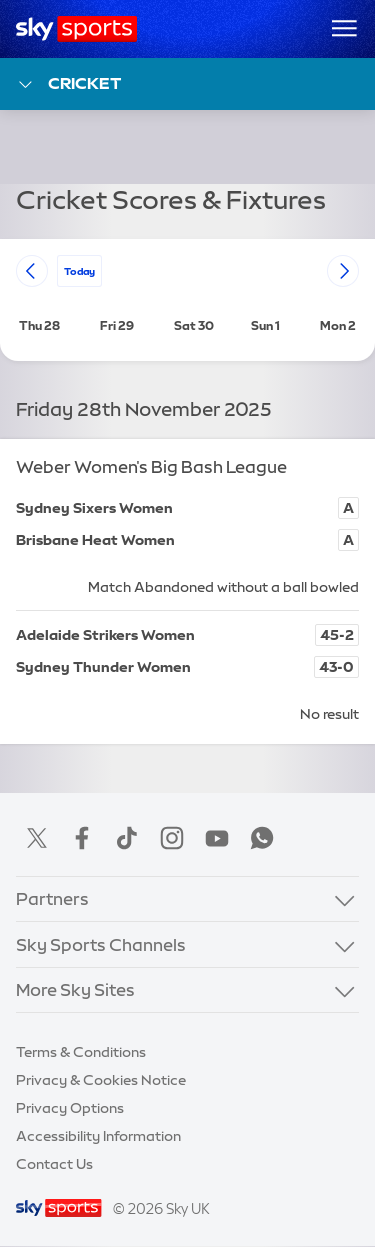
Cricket (68, 84)
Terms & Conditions (81, 1052)
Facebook (82, 838)
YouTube (217, 838)
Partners (52, 898)
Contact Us (54, 1164)
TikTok (127, 838)
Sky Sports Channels (101, 944)
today (79, 270)
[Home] (76, 29)
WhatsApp (262, 838)
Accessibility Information (98, 1136)
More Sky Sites (75, 989)
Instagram (172, 838)
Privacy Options (70, 1108)
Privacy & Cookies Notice (101, 1080)
